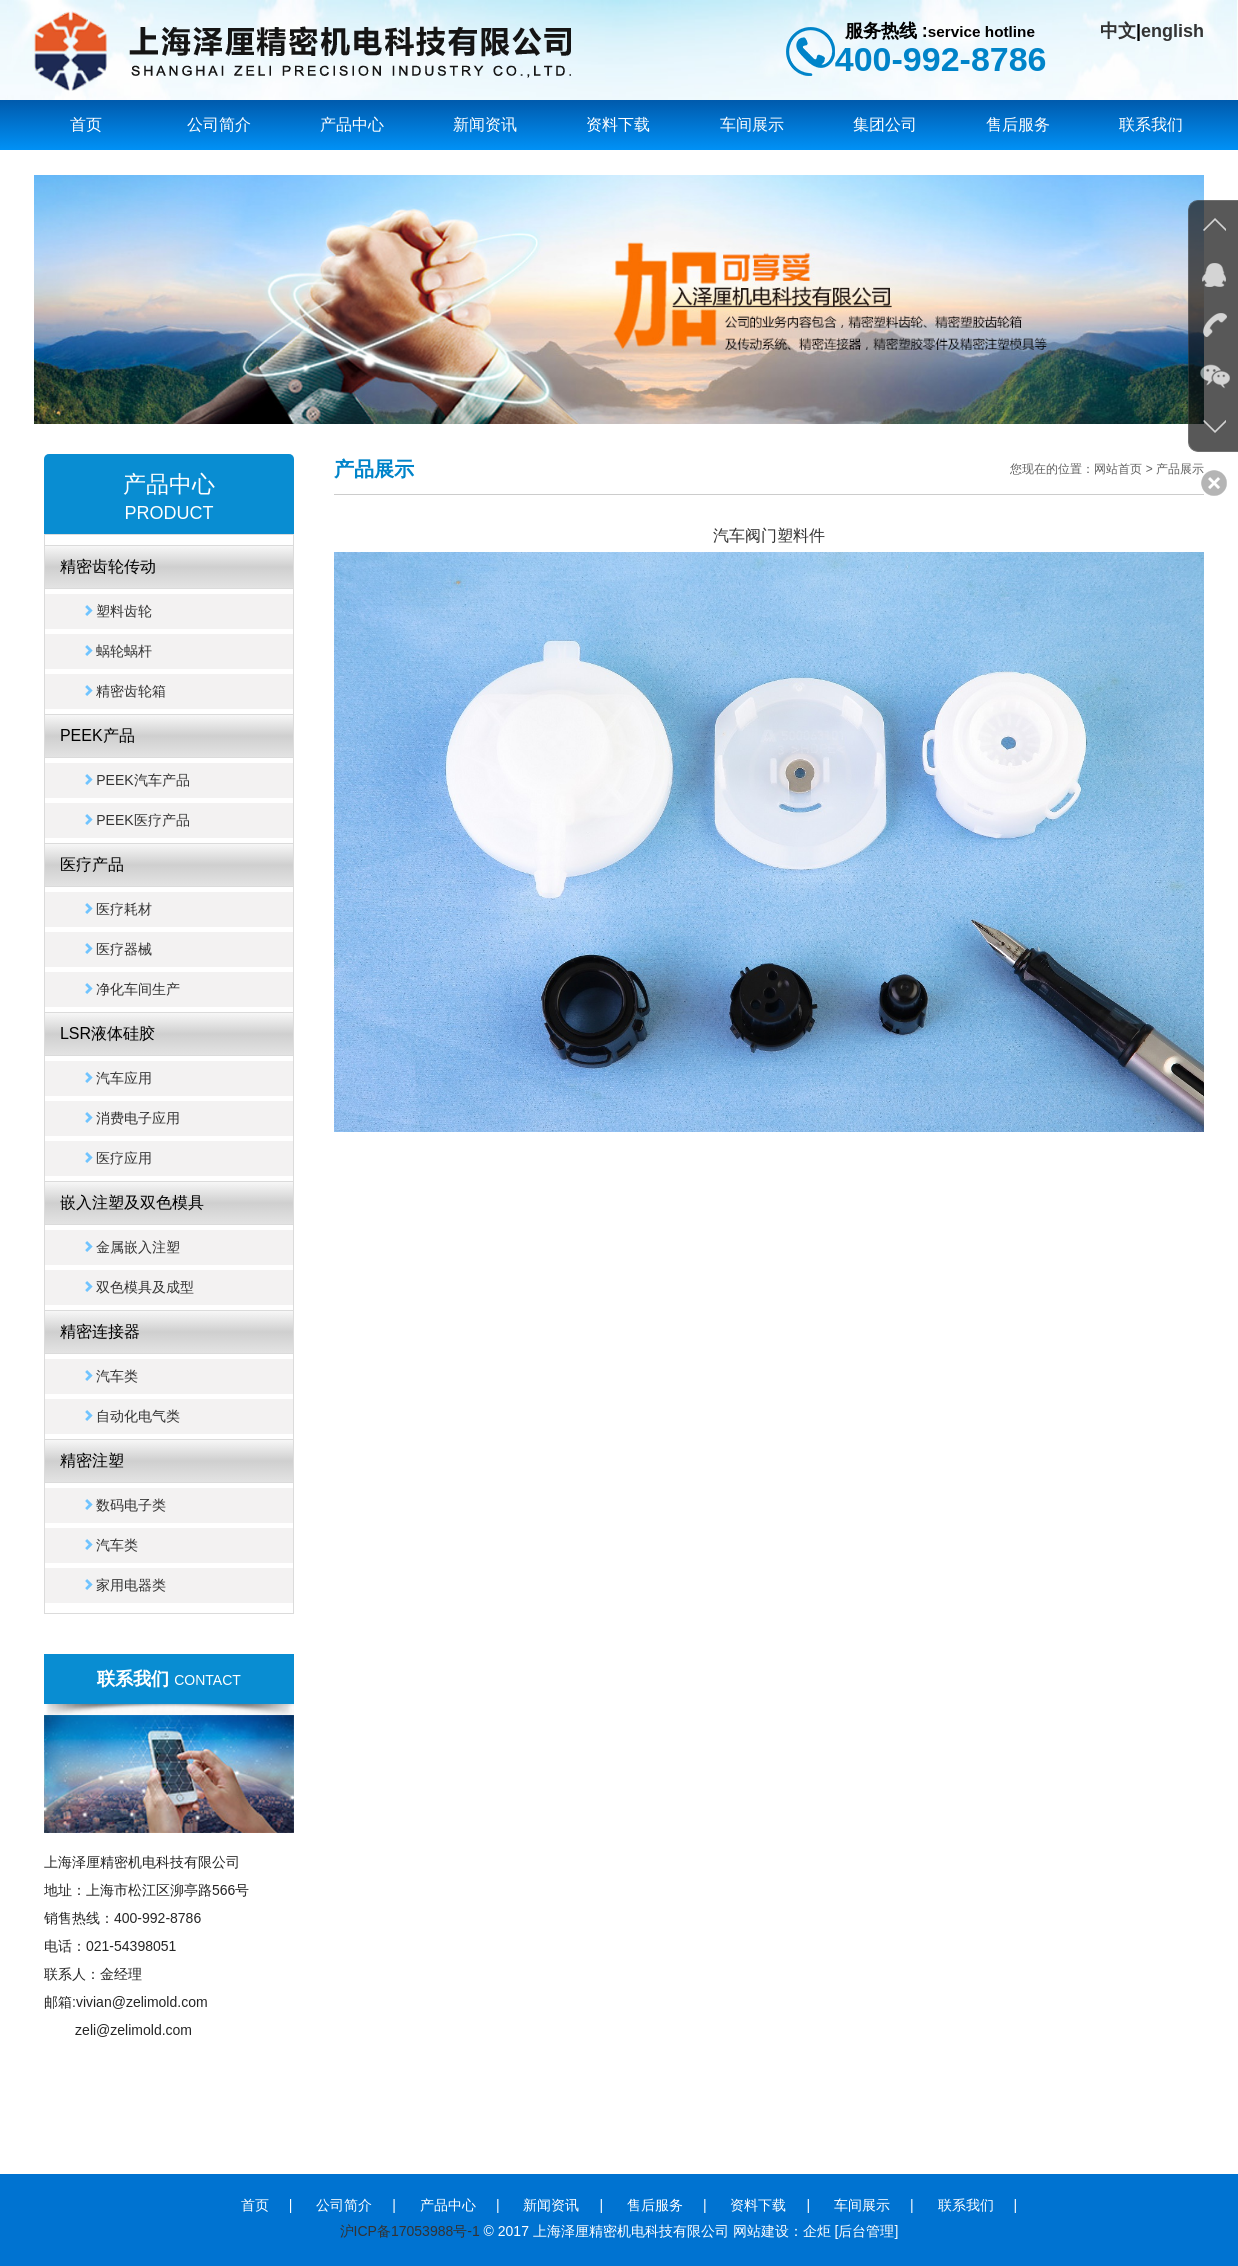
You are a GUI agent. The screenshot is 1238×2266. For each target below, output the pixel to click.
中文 (1118, 31)
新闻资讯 (485, 124)
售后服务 (1018, 124)
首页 (86, 124)
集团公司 (885, 124)
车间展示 (752, 124)
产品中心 (352, 124)
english (1172, 31)
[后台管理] (867, 2231)
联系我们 (1151, 124)
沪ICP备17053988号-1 (410, 2231)
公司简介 (219, 124)
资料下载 (618, 124)
